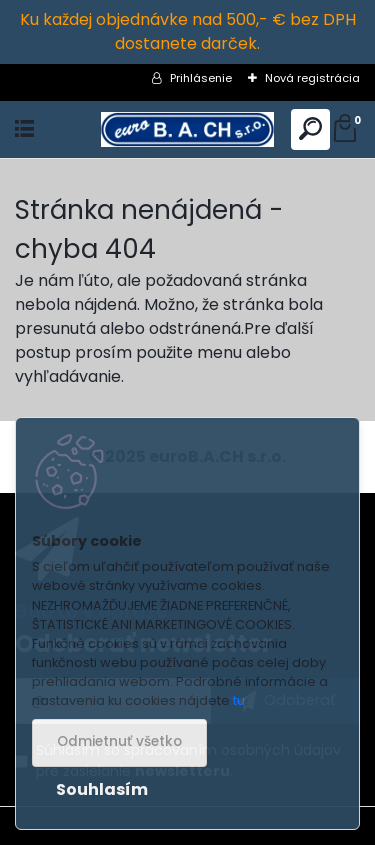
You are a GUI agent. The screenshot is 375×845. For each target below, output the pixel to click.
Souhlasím (102, 789)
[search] (310, 129)
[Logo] (187, 129)
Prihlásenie (201, 78)
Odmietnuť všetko (119, 741)
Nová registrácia (312, 78)
